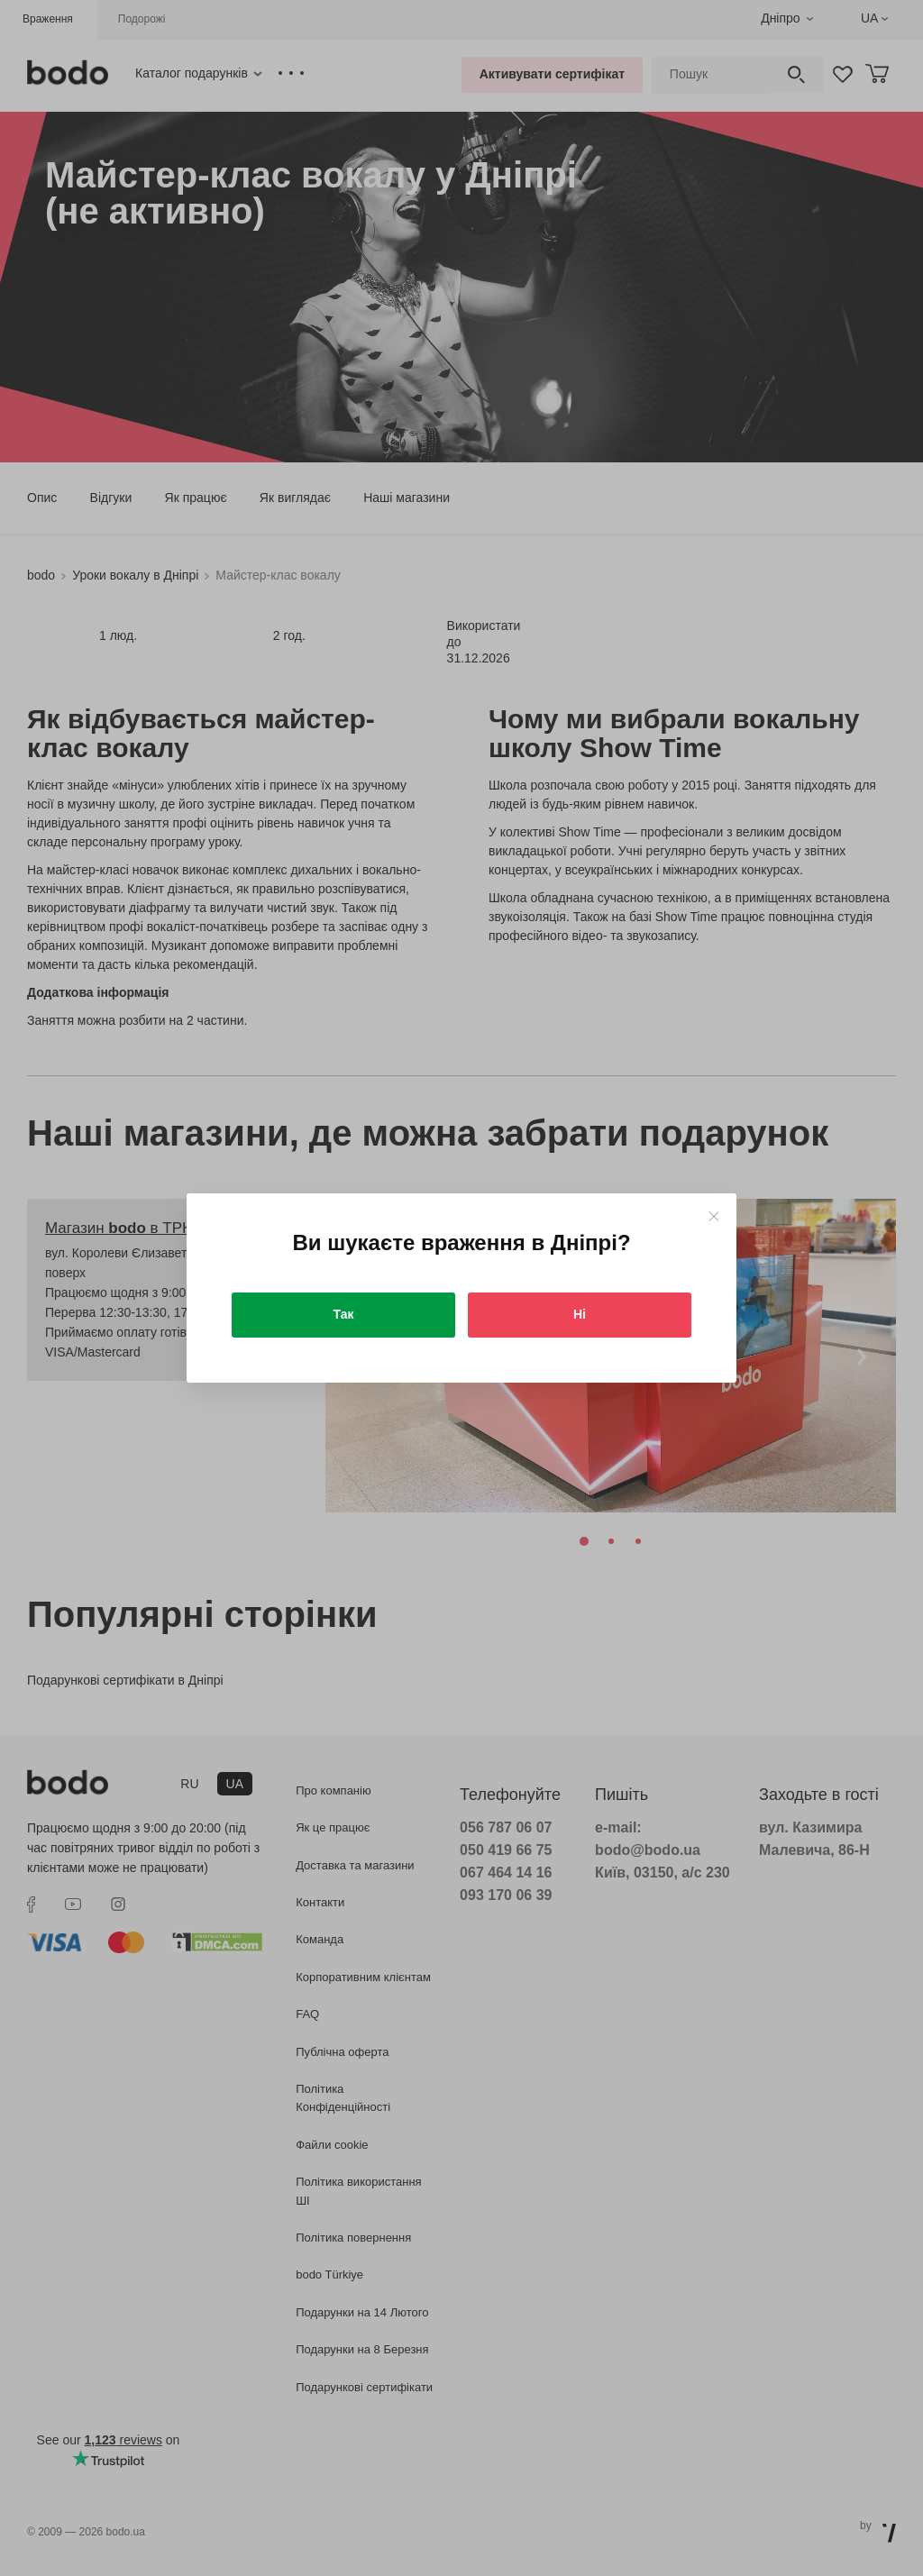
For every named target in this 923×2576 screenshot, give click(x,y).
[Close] (713, 1216)
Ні (579, 1314)
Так (344, 1314)
